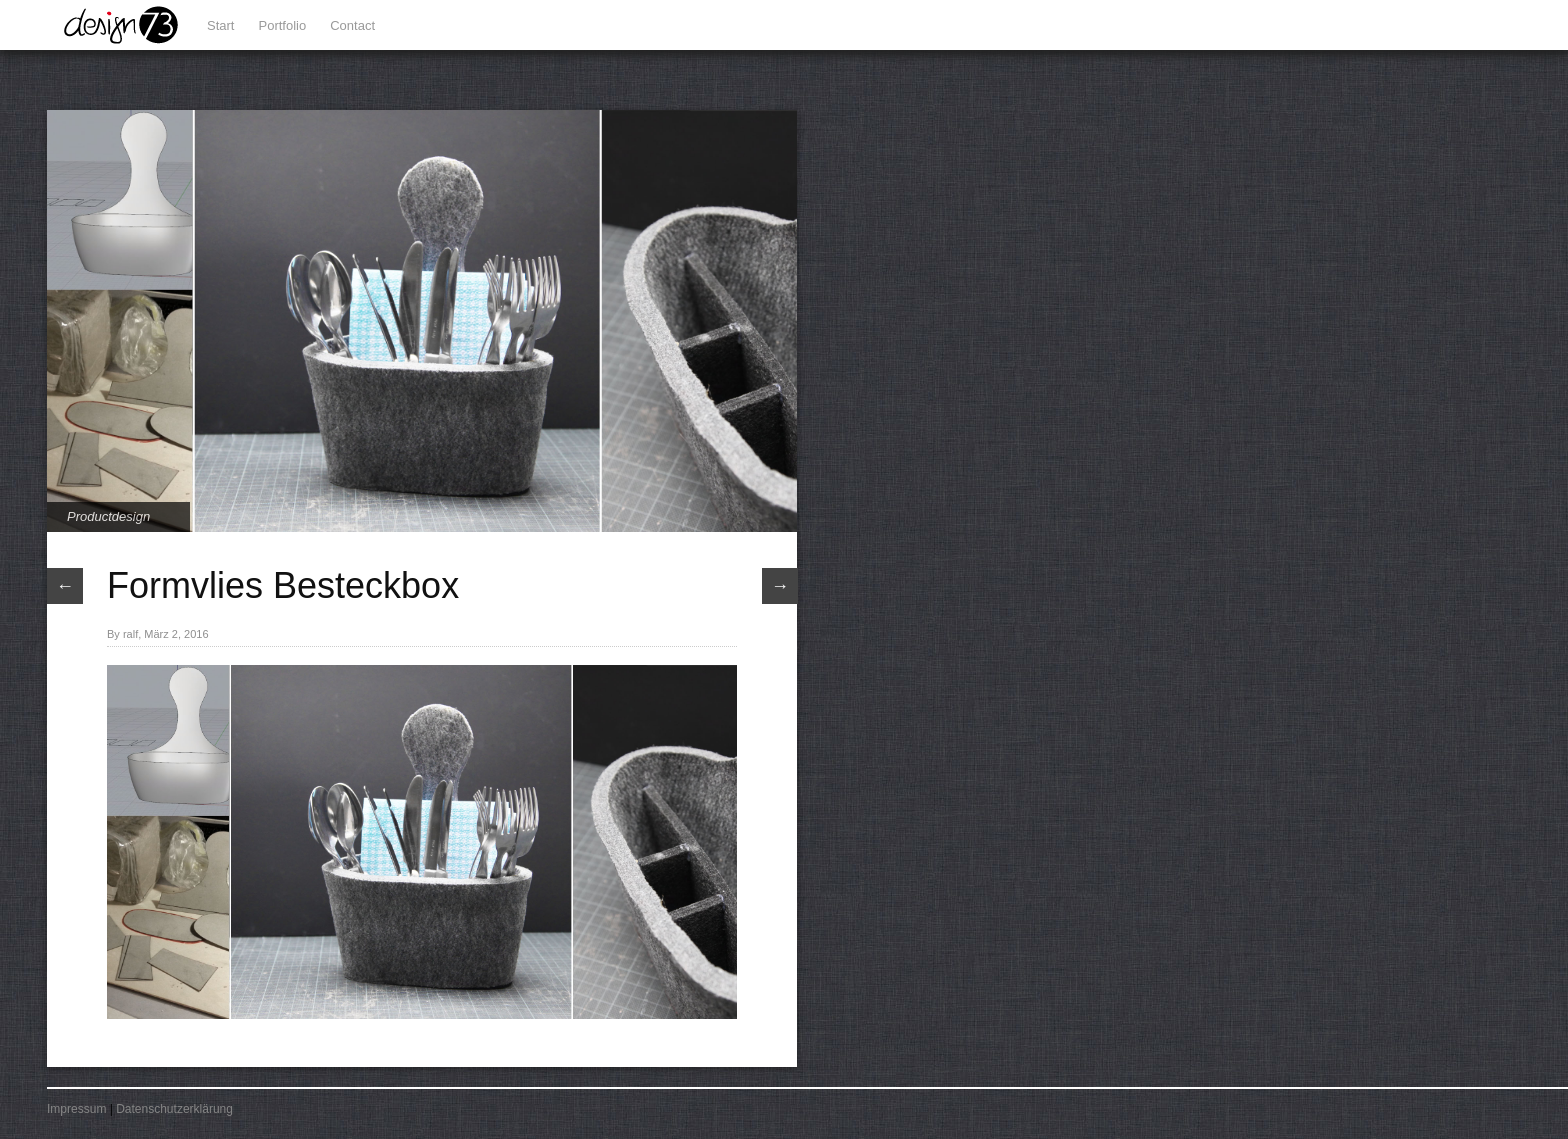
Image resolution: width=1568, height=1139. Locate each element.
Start (220, 25)
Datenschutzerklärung (174, 1109)
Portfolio (283, 25)
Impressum (76, 1109)
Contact (352, 25)
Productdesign (108, 516)
